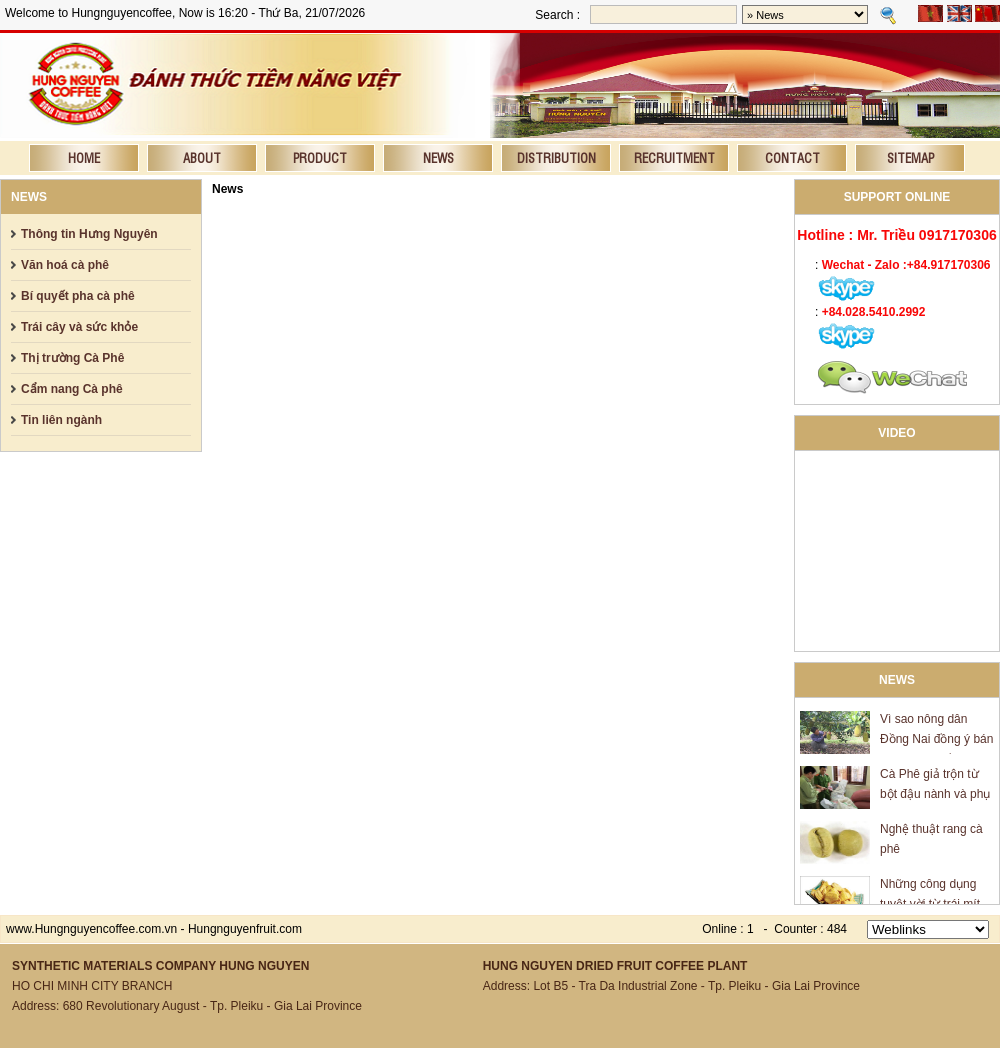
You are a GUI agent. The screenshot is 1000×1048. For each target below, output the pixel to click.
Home (84, 157)
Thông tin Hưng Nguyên (89, 234)
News (438, 157)
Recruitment (674, 157)
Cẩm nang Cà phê (72, 389)
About (202, 157)
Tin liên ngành (61, 420)
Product (320, 157)
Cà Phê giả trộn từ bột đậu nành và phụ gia (935, 796)
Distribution (556, 157)
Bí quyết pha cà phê (78, 296)
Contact (792, 157)
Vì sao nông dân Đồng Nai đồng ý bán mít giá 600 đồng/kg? (936, 741)
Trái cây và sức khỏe (79, 327)
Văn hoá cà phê (65, 265)
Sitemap (910, 157)
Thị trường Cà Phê (72, 358)
